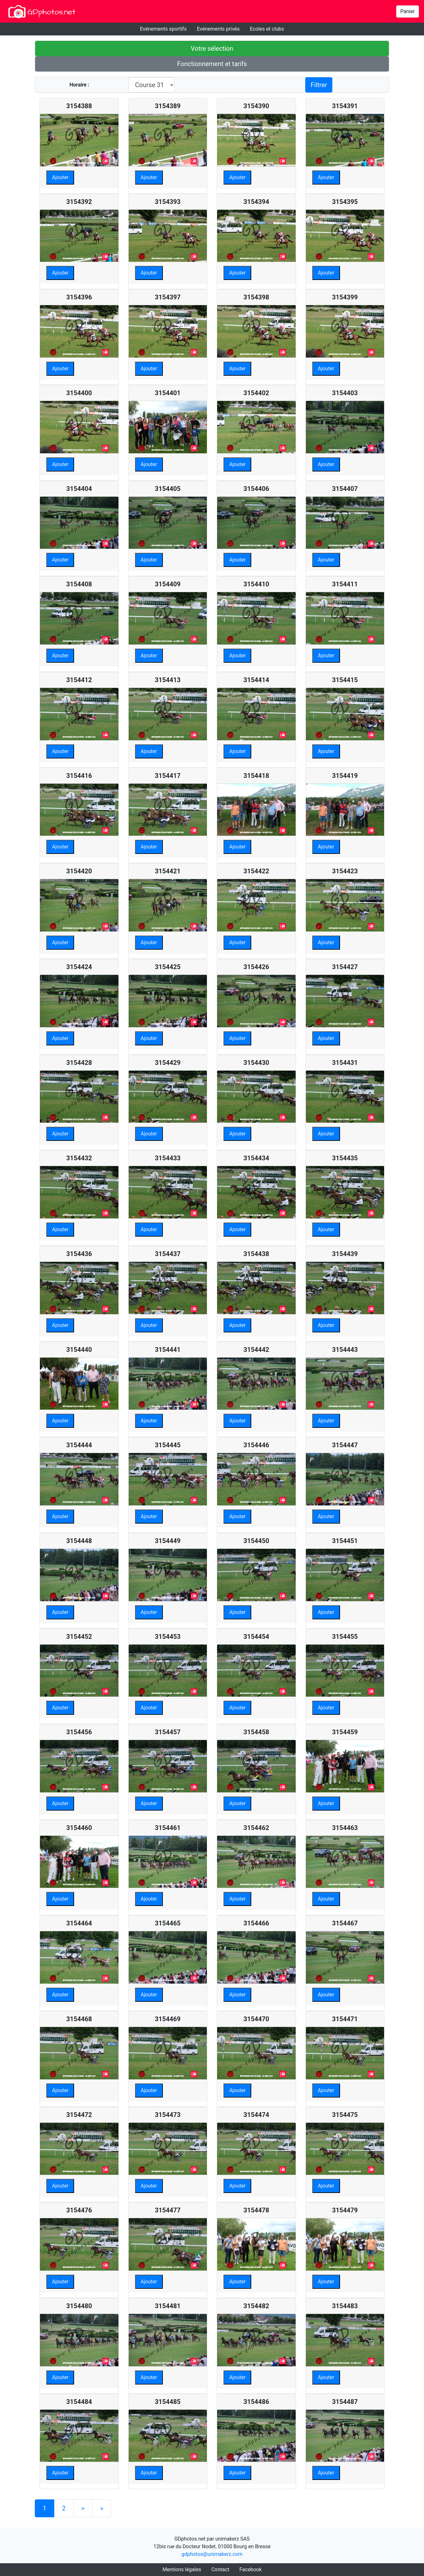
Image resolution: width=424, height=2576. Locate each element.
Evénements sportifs (163, 29)
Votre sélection (212, 48)
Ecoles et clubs (267, 29)
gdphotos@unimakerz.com (212, 2554)
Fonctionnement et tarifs (212, 64)
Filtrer (319, 85)
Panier (407, 11)
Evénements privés (218, 29)
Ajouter (60, 177)
